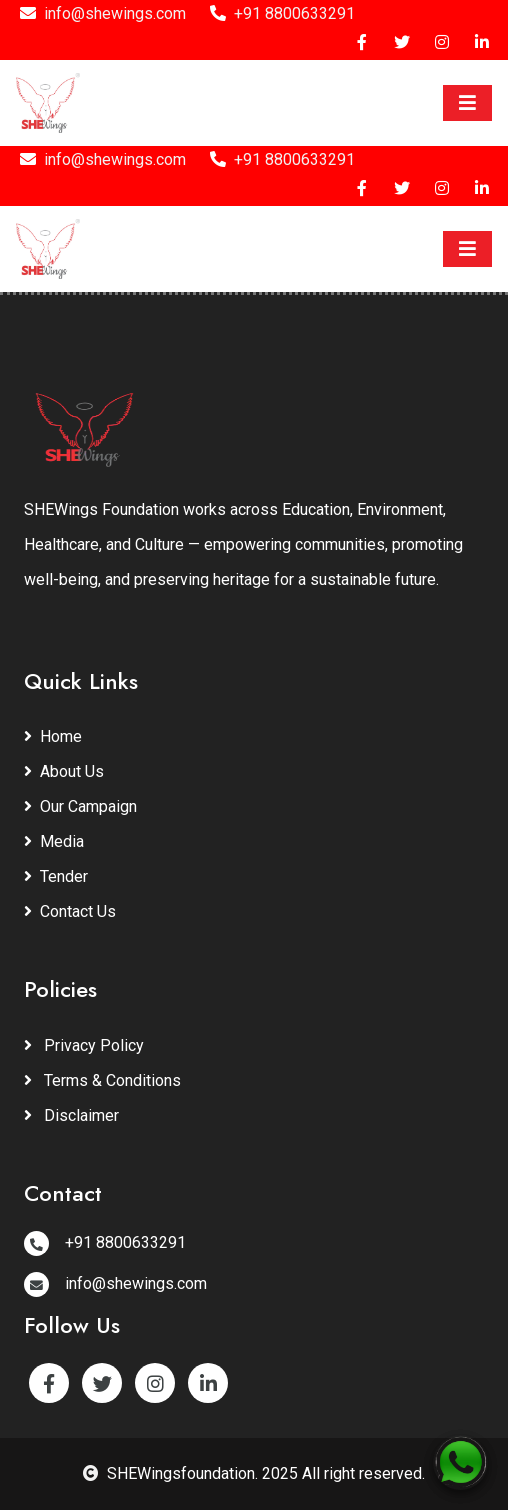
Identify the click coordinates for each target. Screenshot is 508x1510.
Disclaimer (71, 1115)
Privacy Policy (84, 1045)
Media (54, 841)
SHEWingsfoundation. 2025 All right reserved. (254, 1473)
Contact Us (70, 911)
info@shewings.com (103, 13)
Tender (56, 876)
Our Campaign (80, 806)
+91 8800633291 (282, 13)
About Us (64, 771)
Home (53, 736)
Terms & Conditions (102, 1080)
